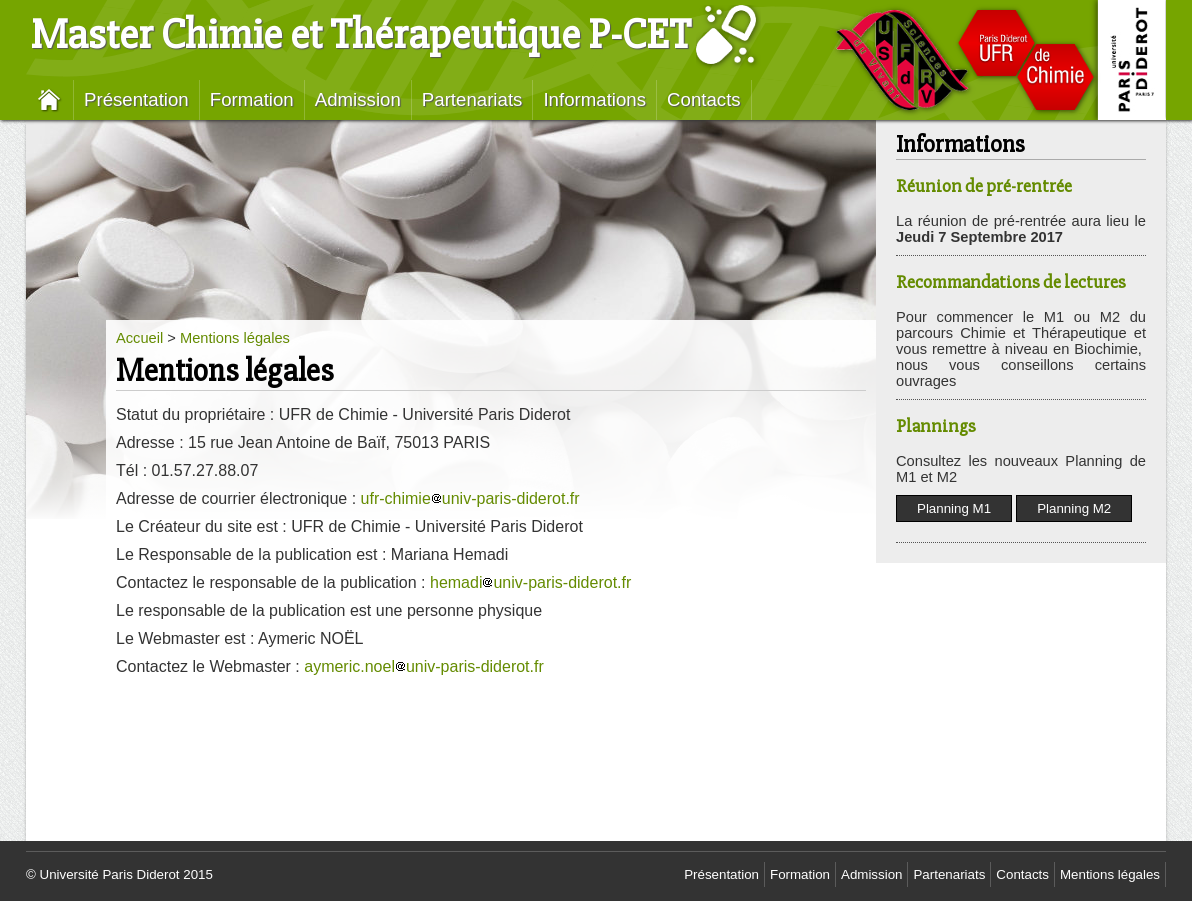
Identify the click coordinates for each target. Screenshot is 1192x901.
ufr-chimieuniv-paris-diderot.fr (470, 498)
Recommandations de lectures (1011, 282)
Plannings (936, 426)
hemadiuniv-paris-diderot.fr (530, 582)
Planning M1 (954, 508)
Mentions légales (235, 338)
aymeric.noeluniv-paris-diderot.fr (424, 666)
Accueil (139, 338)
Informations (594, 99)
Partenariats (472, 99)
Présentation (136, 99)
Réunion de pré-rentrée (984, 186)
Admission (358, 99)
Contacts (704, 99)
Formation (252, 99)
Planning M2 (1074, 508)
